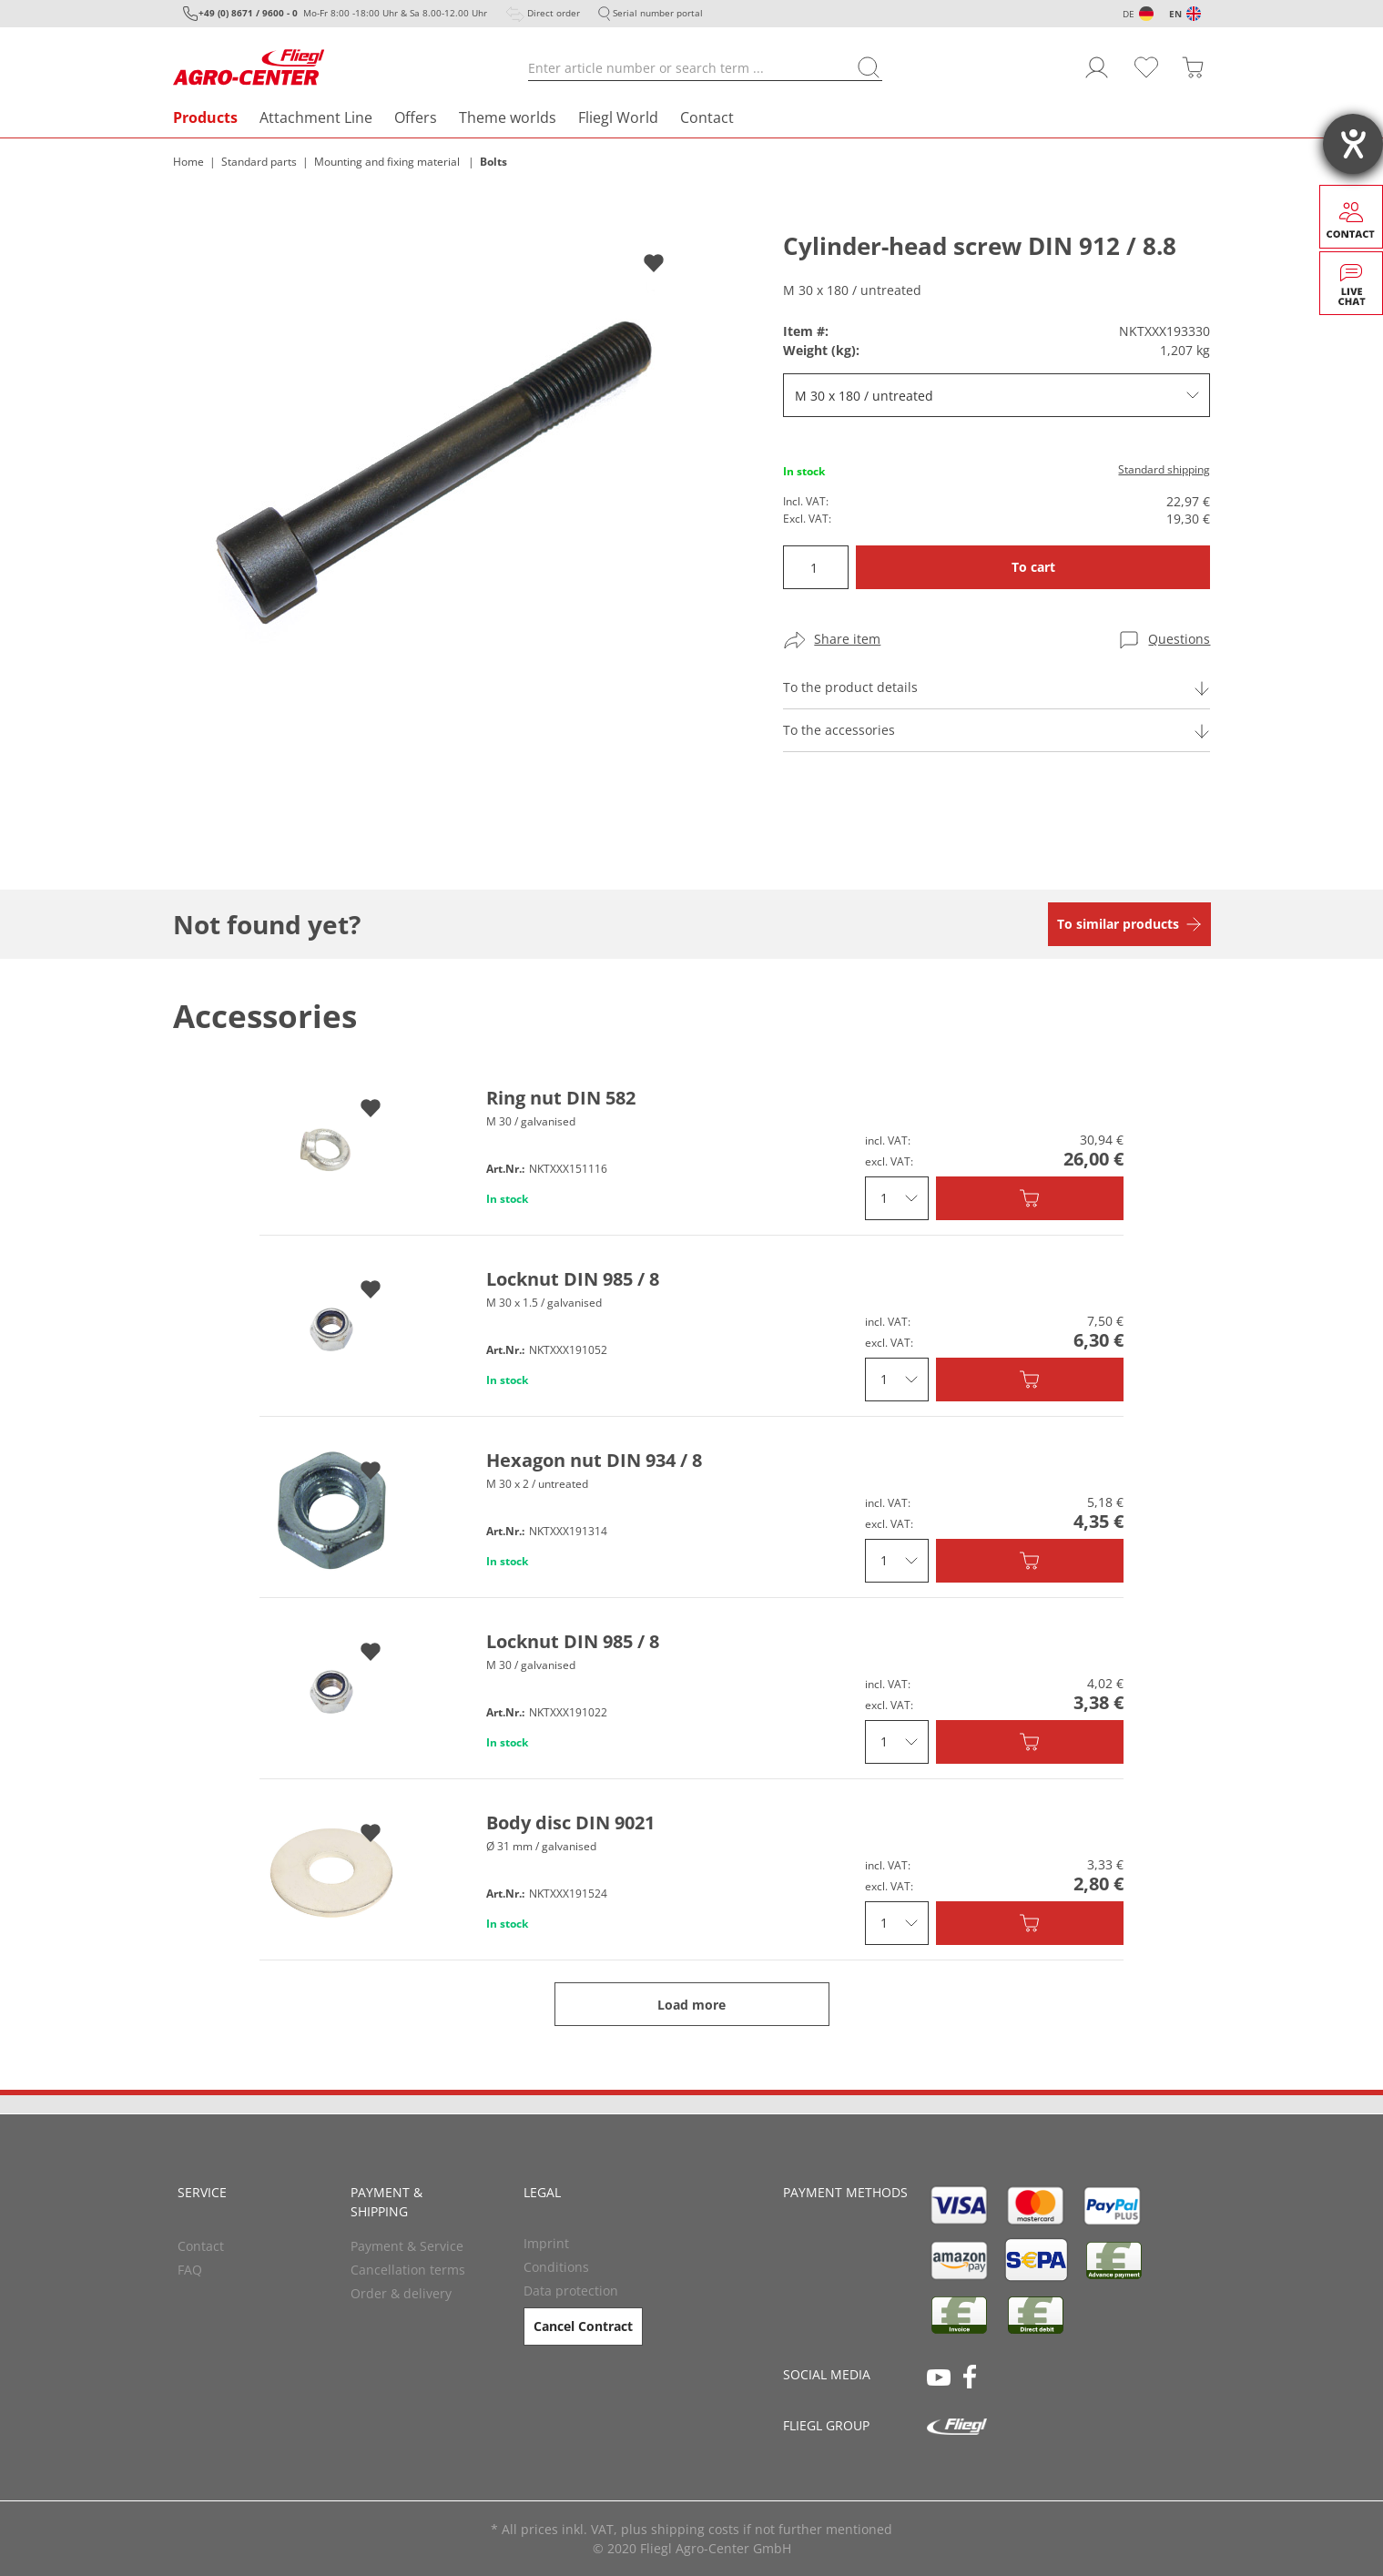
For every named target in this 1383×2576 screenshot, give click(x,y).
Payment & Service (407, 2246)
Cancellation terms (408, 2269)
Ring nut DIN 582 (561, 1097)
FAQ (190, 2269)
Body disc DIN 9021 (570, 1822)
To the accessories (839, 729)
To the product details (850, 687)
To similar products (1118, 923)
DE (1128, 13)
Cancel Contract (583, 2326)
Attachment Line (315, 117)
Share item (847, 638)
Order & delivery (401, 2293)
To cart (1033, 566)
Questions (1179, 638)
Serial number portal (658, 12)
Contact (707, 117)
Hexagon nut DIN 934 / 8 (594, 1460)
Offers (415, 117)
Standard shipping (1164, 469)
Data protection (571, 2290)
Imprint (546, 2243)
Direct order (553, 12)
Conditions (556, 2267)
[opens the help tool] (1353, 144)
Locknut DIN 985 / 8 (572, 1279)
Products (205, 117)
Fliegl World (618, 117)
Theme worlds (507, 117)
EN (1175, 13)
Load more (691, 2004)
